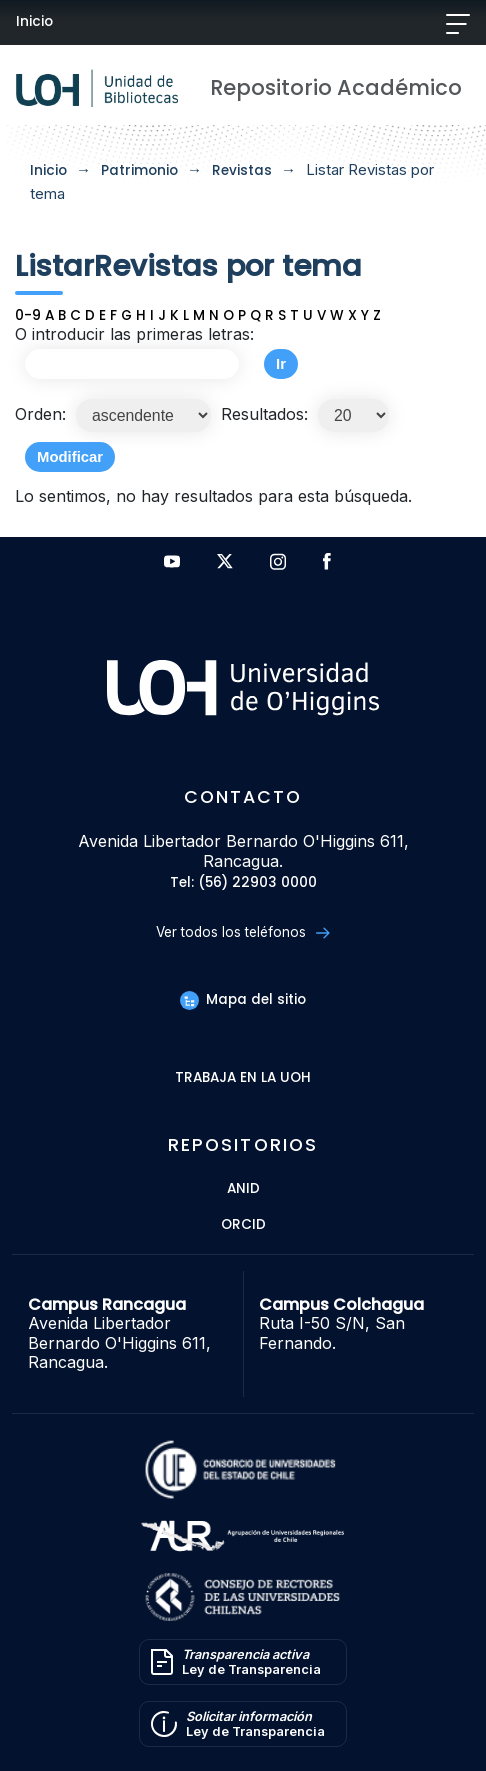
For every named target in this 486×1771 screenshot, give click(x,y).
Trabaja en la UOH (243, 1078)
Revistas (242, 170)
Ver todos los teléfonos (242, 932)
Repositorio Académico (336, 87)
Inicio (34, 21)
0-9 (28, 315)
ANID (243, 1189)
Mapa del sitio (243, 999)
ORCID (243, 1225)
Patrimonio (139, 170)
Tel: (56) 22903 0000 (243, 883)
